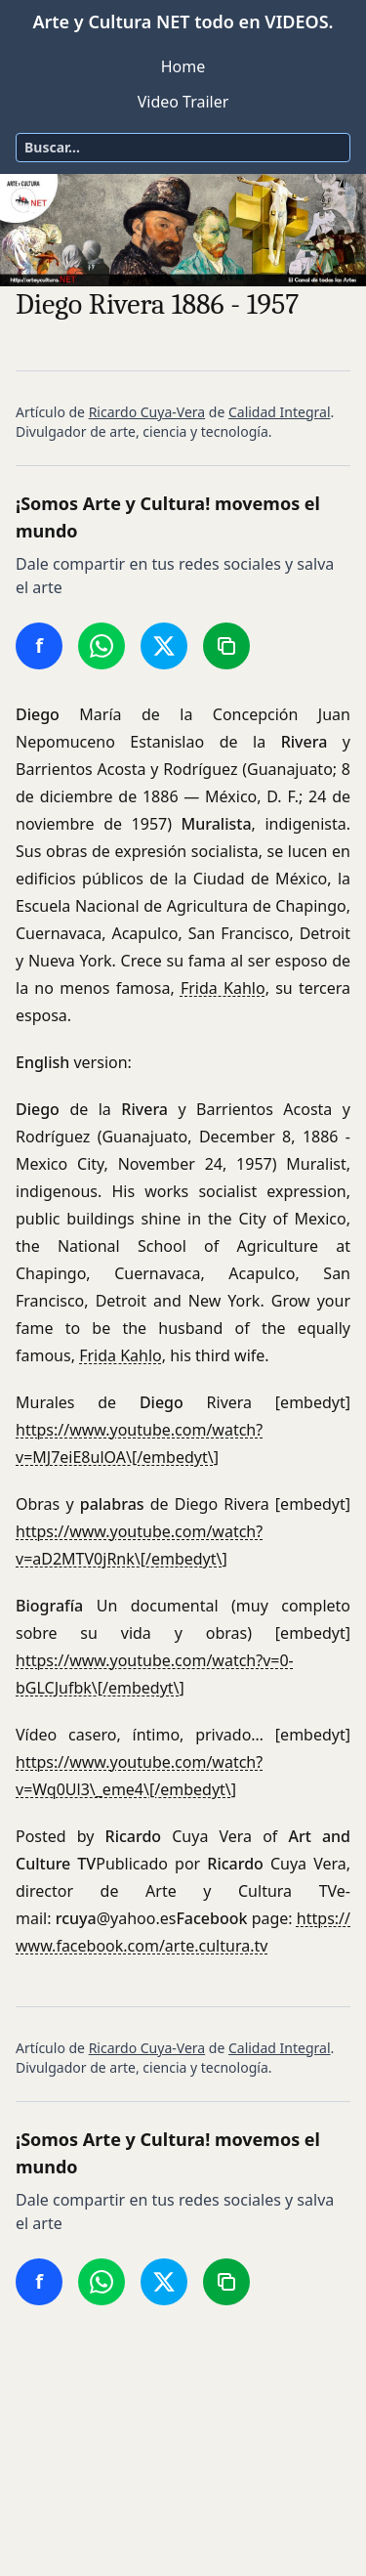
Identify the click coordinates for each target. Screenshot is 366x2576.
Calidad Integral (279, 412)
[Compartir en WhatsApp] (101, 646)
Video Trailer (183, 101)
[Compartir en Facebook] (39, 646)
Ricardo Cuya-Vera (147, 412)
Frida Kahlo (223, 988)
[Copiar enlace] (226, 646)
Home (183, 66)
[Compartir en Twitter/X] (164, 646)
